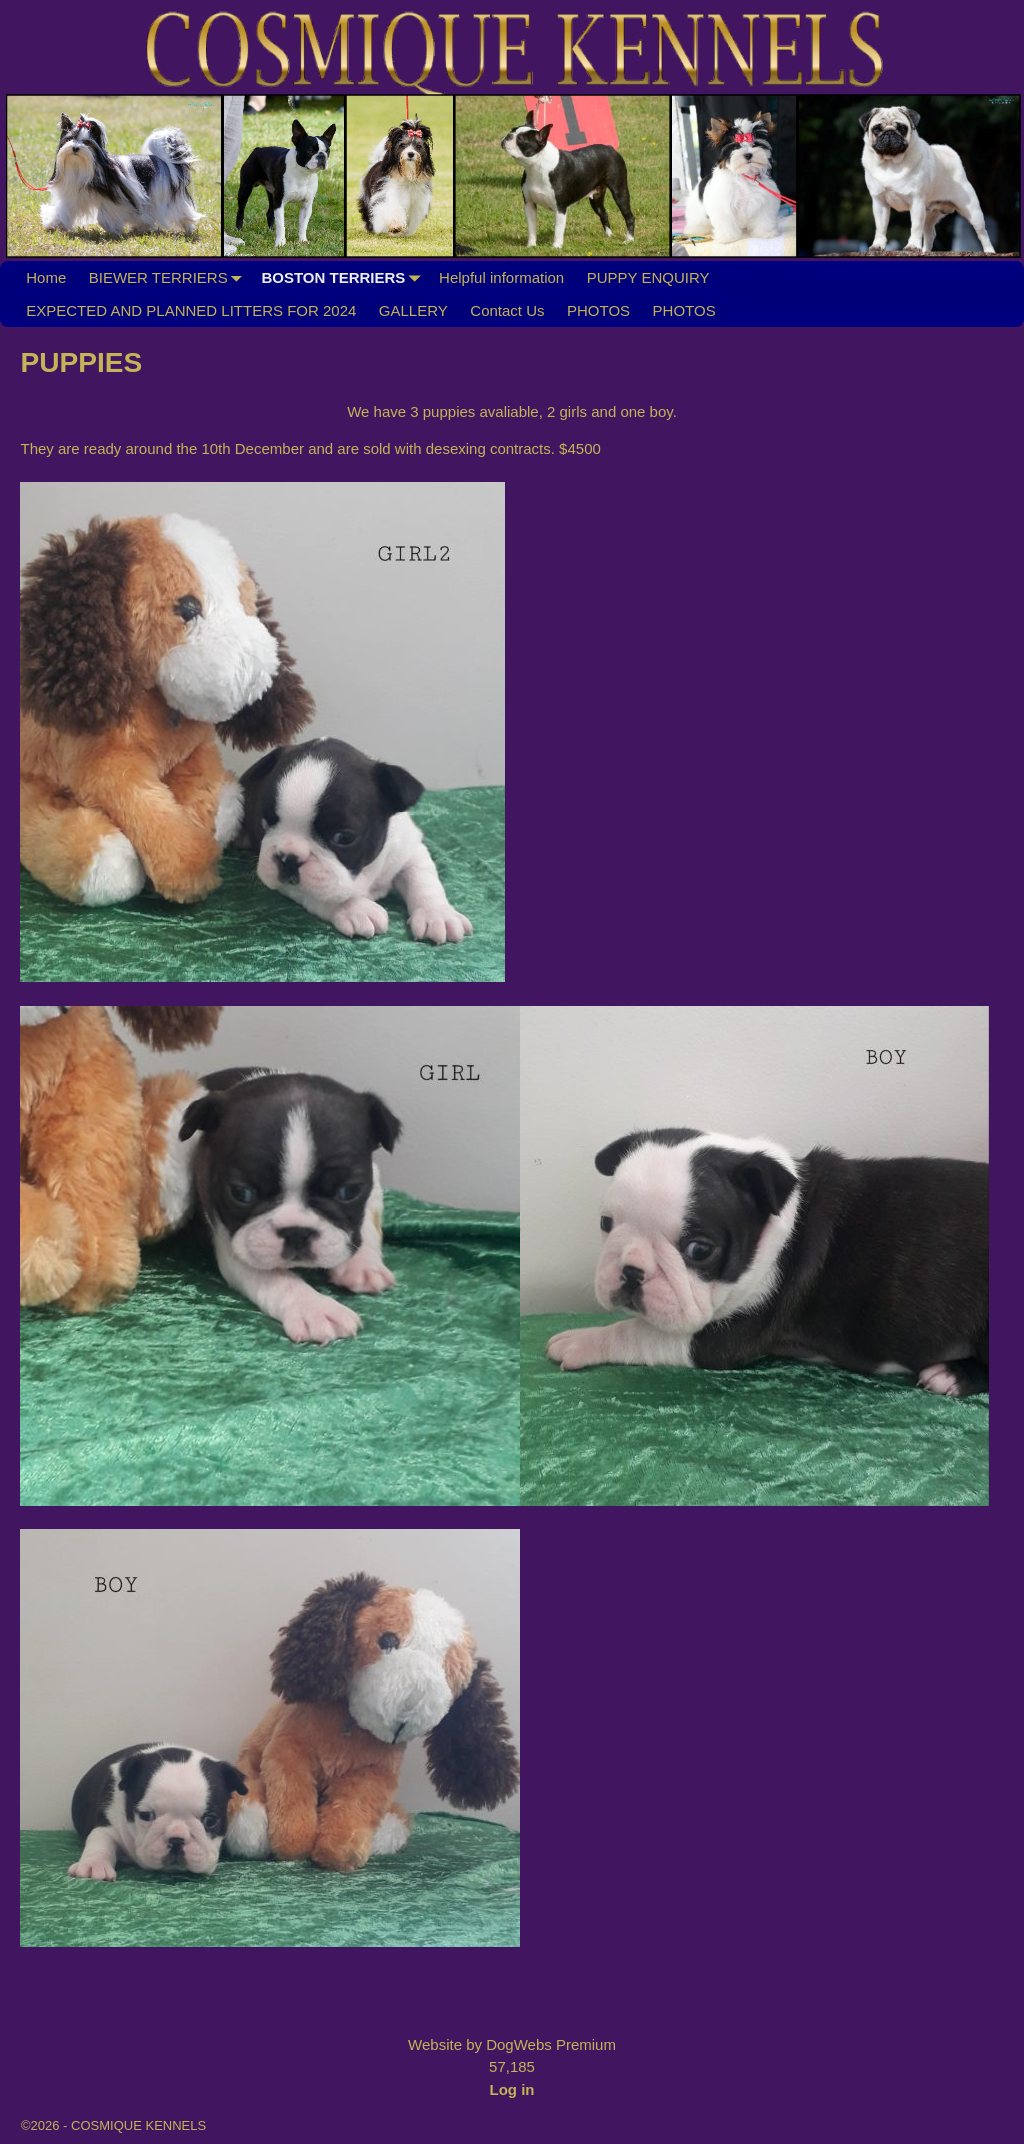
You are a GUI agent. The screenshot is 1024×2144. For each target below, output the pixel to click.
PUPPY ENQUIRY (648, 277)
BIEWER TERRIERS (169, 277)
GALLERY (413, 310)
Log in (512, 2089)
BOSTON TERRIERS (344, 277)
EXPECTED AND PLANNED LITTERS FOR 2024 (191, 310)
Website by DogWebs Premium (512, 2044)
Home (46, 277)
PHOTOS (598, 310)
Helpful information (501, 277)
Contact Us (507, 310)
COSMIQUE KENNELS (138, 2125)
